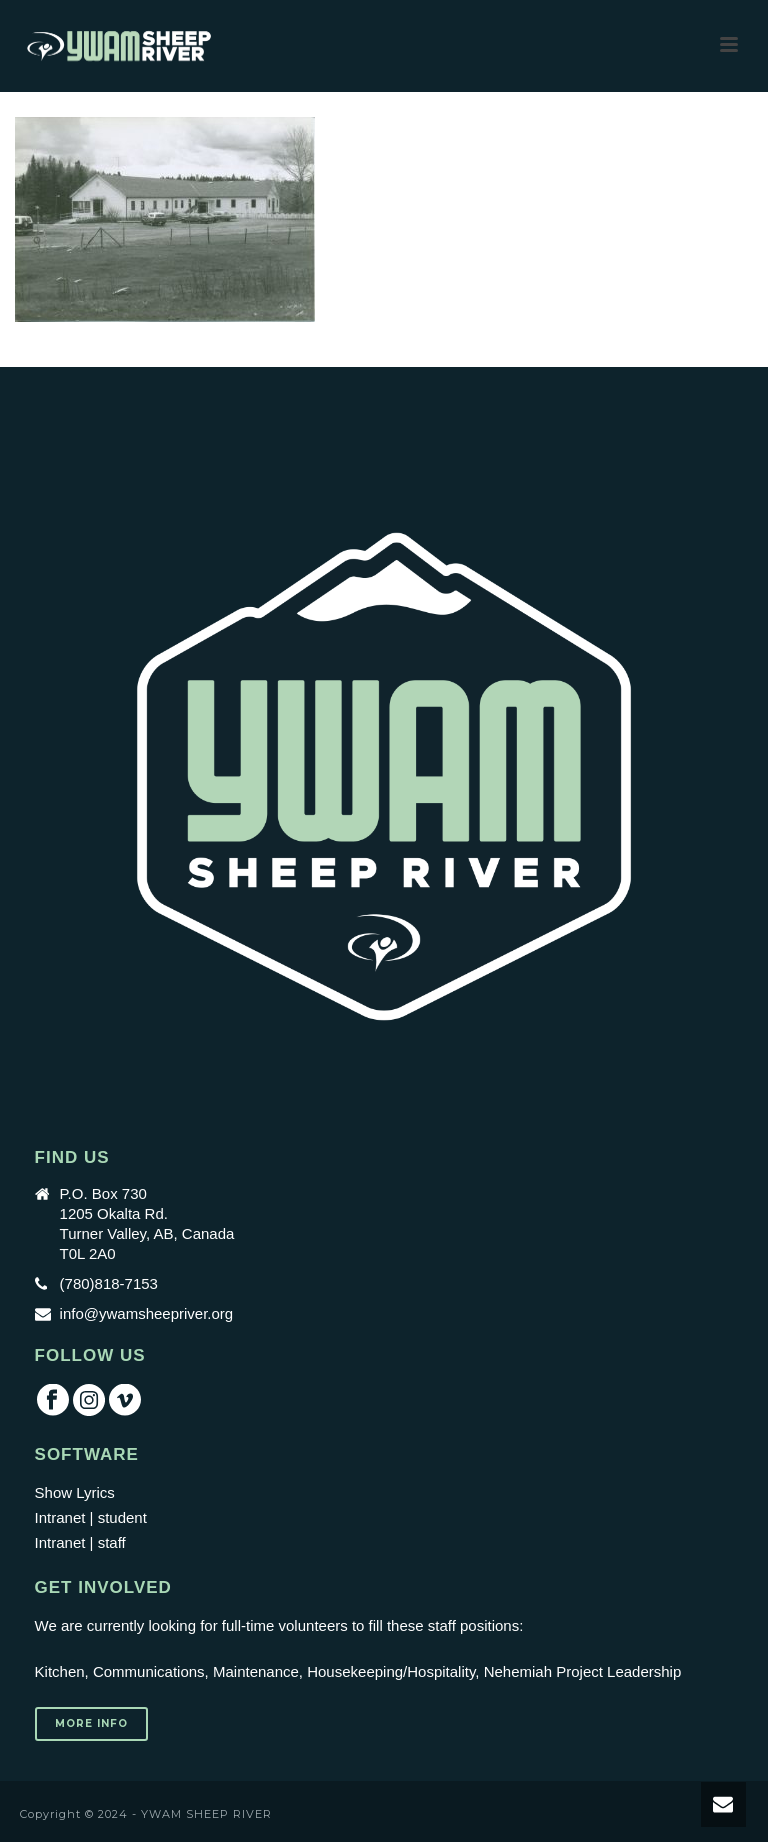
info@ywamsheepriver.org (147, 1313)
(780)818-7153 (109, 1283)
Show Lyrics (75, 1492)
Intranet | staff (80, 1542)
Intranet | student (91, 1517)
